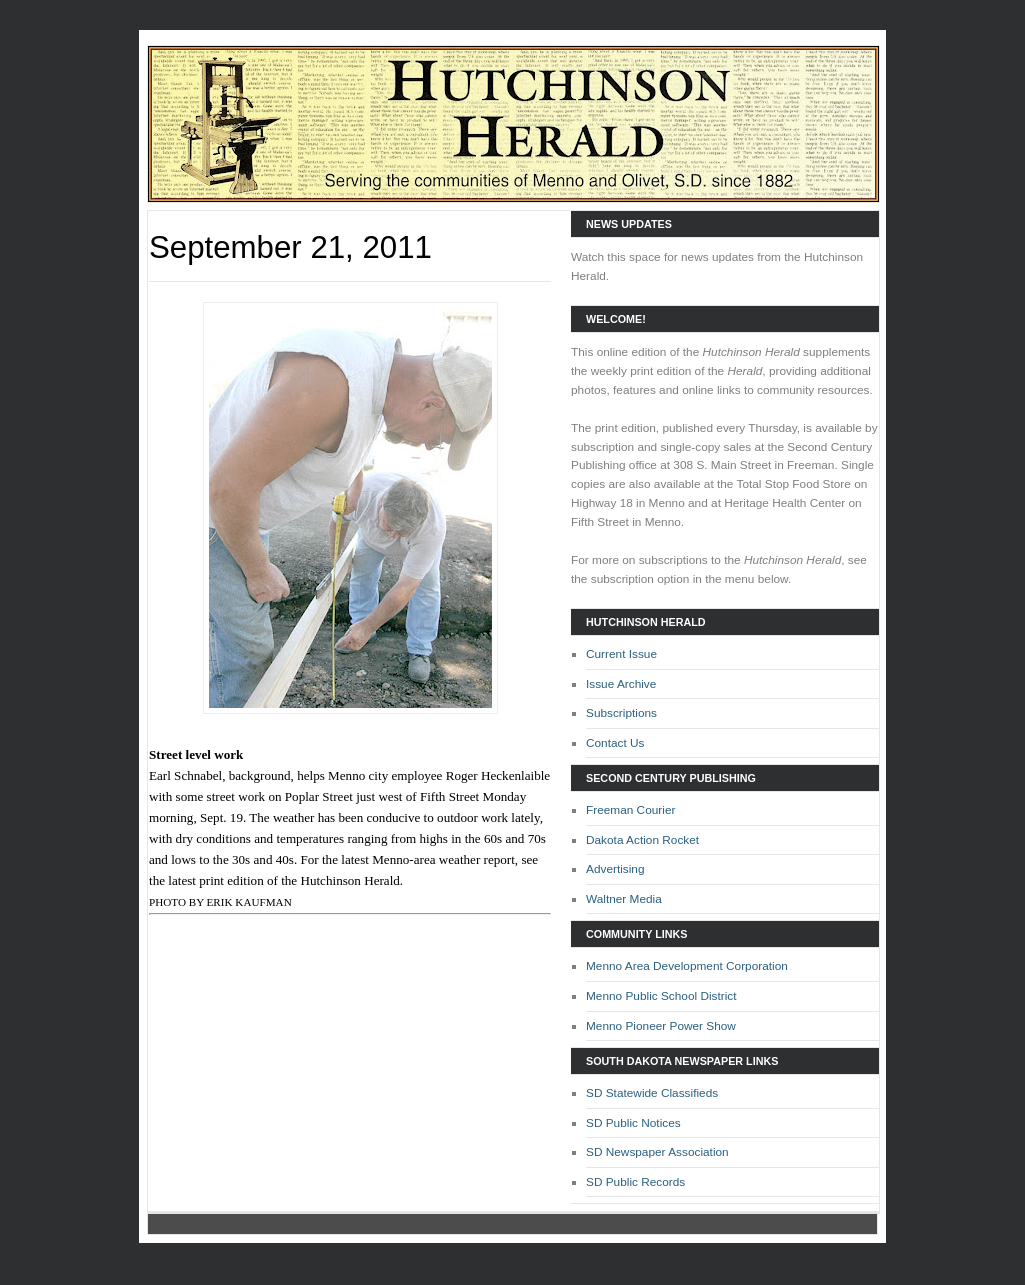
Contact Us (615, 743)
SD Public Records (635, 1182)
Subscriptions (621, 713)
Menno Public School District (661, 996)
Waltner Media (624, 899)
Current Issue (621, 654)
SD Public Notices (633, 1123)
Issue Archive (621, 684)
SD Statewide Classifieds (652, 1093)
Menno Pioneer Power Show (661, 1026)
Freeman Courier (630, 810)
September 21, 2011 (290, 247)
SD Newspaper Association (657, 1152)
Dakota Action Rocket (642, 840)
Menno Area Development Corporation (687, 966)
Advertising (615, 869)
